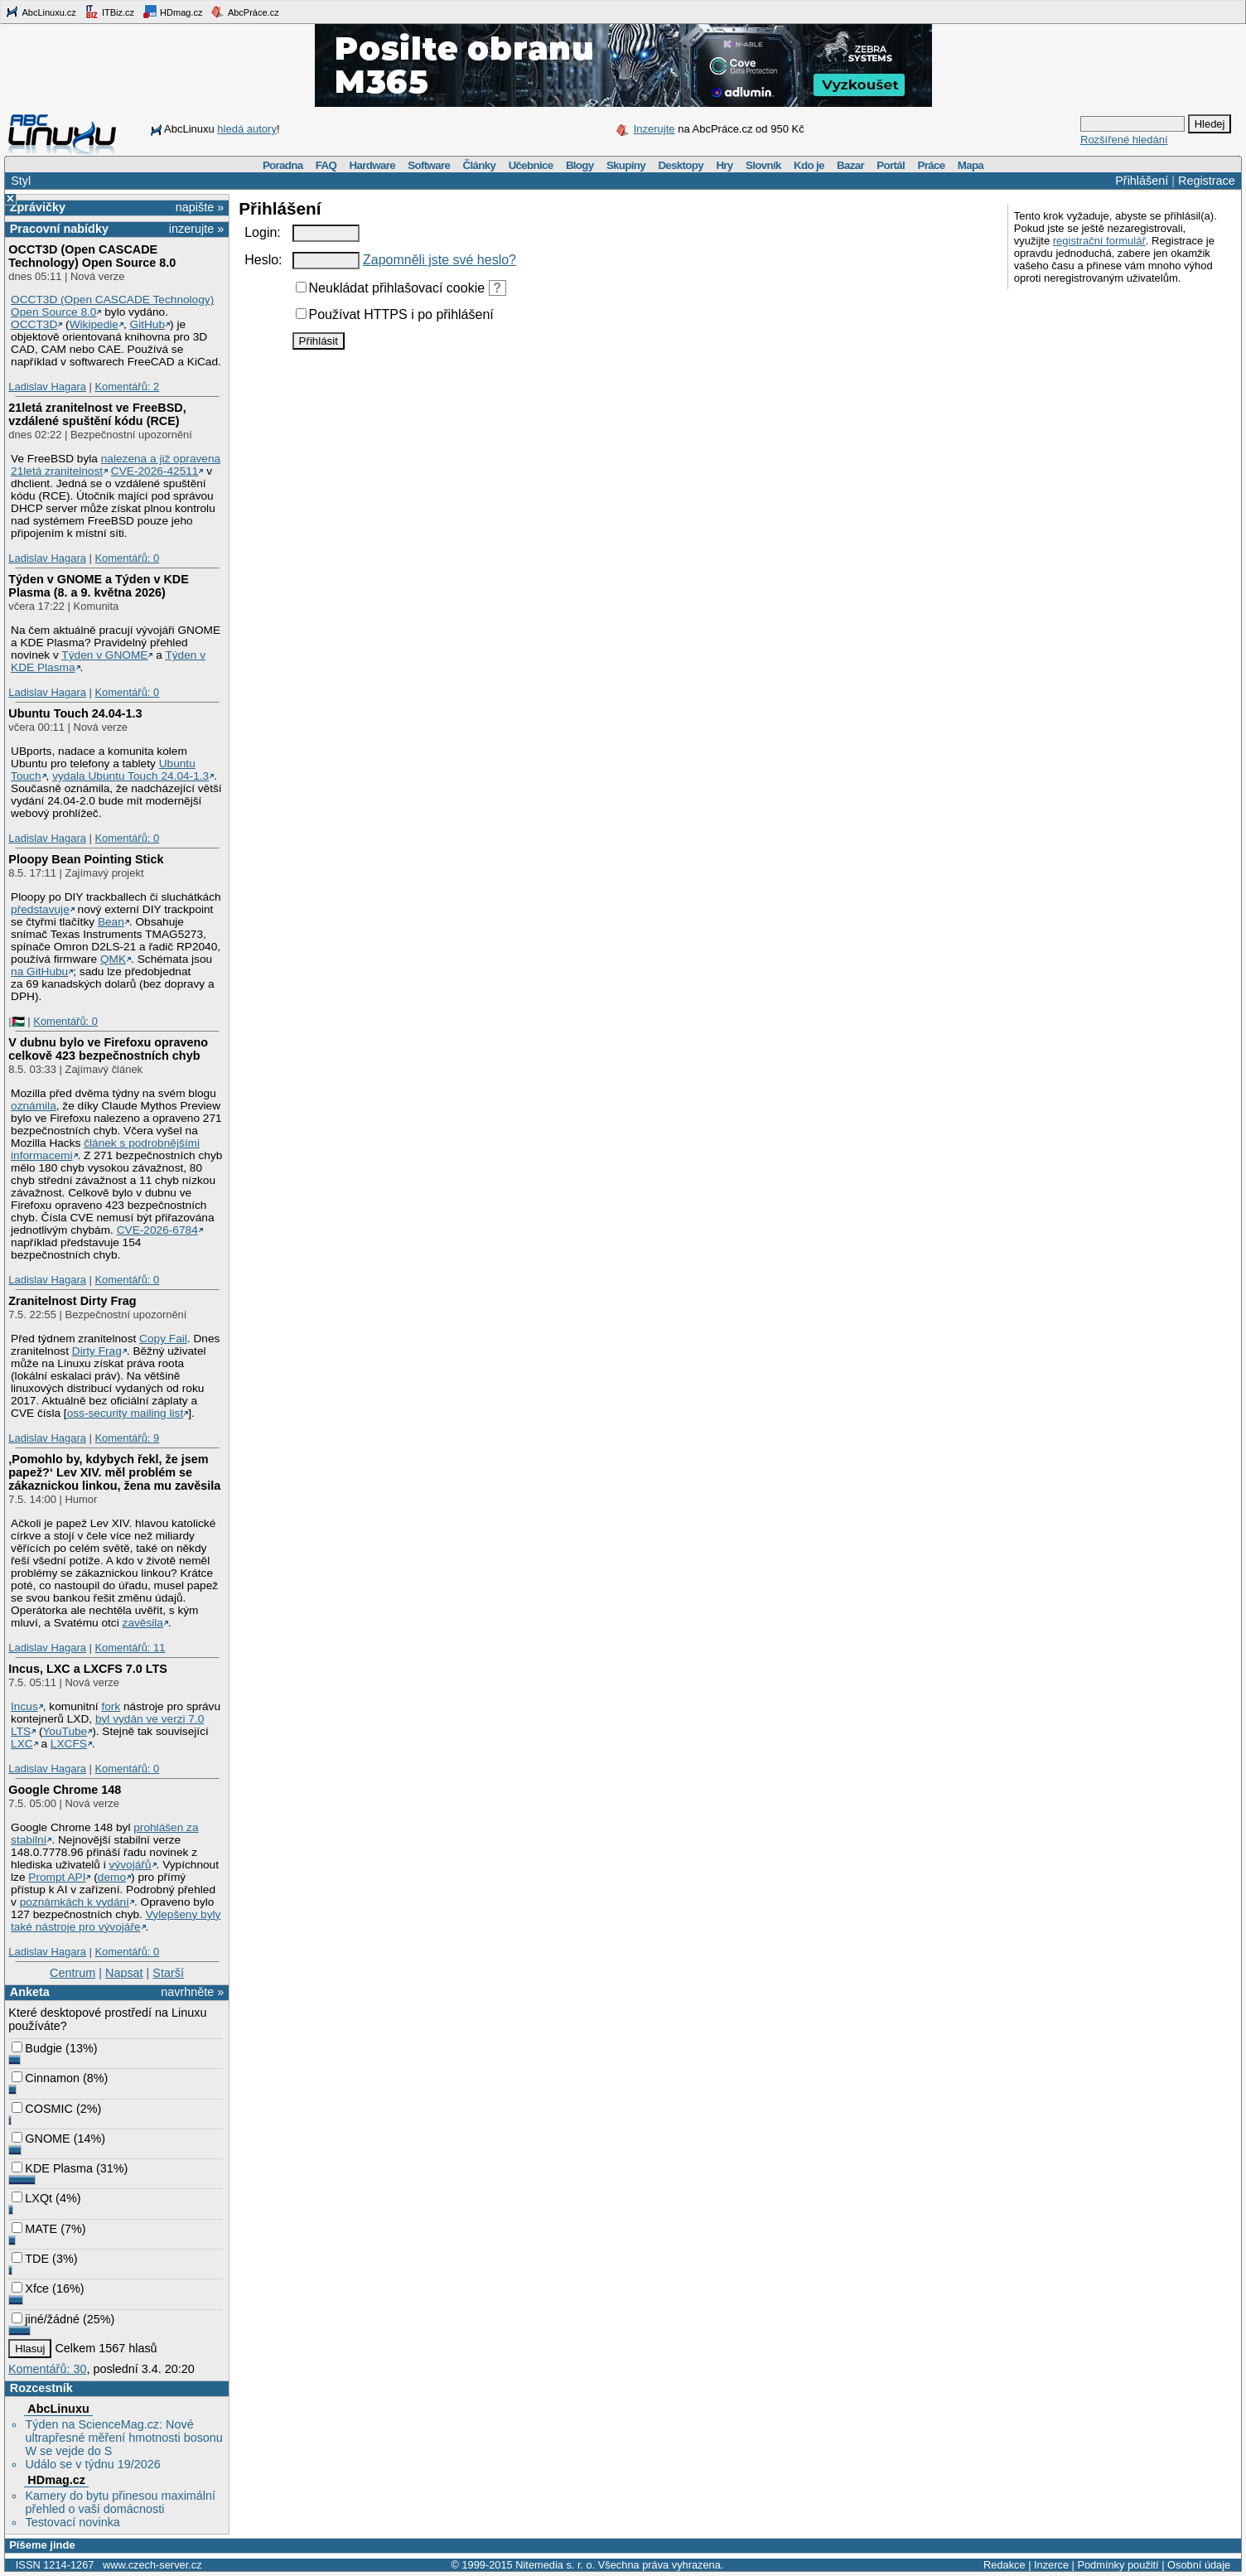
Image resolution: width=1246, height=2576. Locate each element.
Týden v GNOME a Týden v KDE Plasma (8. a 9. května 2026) (98, 586)
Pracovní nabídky (59, 228)
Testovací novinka (72, 2522)
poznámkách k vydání (74, 1902)
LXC (22, 1743)
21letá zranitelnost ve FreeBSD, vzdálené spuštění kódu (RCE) (97, 414)
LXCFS (69, 1743)
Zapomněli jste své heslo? (439, 260)
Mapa (970, 165)
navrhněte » (192, 1991)
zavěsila (143, 1623)
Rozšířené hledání (1124, 139)
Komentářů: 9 (126, 1438)
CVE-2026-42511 (155, 471)
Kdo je (809, 165)
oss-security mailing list (125, 1413)
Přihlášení (1141, 180)
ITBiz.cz (109, 11)
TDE (30, 2258)
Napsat (124, 1972)
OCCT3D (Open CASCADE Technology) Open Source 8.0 (92, 256)
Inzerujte (654, 129)
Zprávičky (37, 207)
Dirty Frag (97, 1351)
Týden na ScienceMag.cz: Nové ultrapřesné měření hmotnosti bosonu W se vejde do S (123, 2438)
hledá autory (247, 129)
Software (429, 165)
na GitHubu (39, 971)
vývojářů (130, 1864)
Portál (891, 165)
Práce (930, 165)
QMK (113, 959)
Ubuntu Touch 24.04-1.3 (75, 713)
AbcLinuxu (58, 2408)
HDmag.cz (172, 11)
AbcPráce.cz (244, 11)
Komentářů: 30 (47, 2368)
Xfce (30, 2288)
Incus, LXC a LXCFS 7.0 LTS (87, 1668)
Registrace (1206, 180)
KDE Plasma (52, 2168)
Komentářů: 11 (129, 1647)
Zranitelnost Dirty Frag (72, 1300)
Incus (24, 1706)
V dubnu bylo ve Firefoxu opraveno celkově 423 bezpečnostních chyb (108, 1049)
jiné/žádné (46, 2319)
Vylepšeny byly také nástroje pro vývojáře (115, 1920)
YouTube (64, 1731)
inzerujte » (196, 228)
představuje (40, 909)
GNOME (41, 2138)
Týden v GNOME (104, 655)
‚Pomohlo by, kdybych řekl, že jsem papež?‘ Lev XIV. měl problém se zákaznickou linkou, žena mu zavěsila (114, 1472)
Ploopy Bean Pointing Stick (85, 859)
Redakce (1004, 2565)
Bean (111, 922)
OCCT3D (34, 324)
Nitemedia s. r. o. (555, 2565)
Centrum (72, 1972)
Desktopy (680, 165)
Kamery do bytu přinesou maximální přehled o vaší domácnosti (120, 2502)
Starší (168, 1972)
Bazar (850, 165)
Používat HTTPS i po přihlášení (395, 314)
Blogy (580, 165)
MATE (34, 2228)
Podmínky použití (1117, 2565)
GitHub (148, 324)
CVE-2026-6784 (157, 1230)
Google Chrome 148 (64, 1789)
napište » (200, 207)
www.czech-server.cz (152, 2565)
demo (112, 1877)
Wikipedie (94, 324)
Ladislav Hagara (47, 386)
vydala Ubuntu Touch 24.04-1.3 (130, 776)
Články (479, 165)
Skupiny (625, 165)
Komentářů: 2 (126, 386)
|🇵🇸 (16, 1021)
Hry (724, 165)
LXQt (32, 2198)
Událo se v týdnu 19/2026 (92, 2464)
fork (110, 1706)
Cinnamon (46, 2078)
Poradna (283, 165)
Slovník (763, 165)
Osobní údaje (1198, 2565)
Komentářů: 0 (126, 558)
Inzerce (1051, 2565)
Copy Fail (163, 1338)
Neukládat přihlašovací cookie (390, 288)
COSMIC (42, 2108)
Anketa (30, 1991)
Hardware (372, 165)
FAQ (326, 165)
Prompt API (56, 1877)
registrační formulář (1099, 240)
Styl (21, 180)
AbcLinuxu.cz (40, 11)
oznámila (33, 1106)
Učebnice (531, 165)
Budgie (37, 2048)
